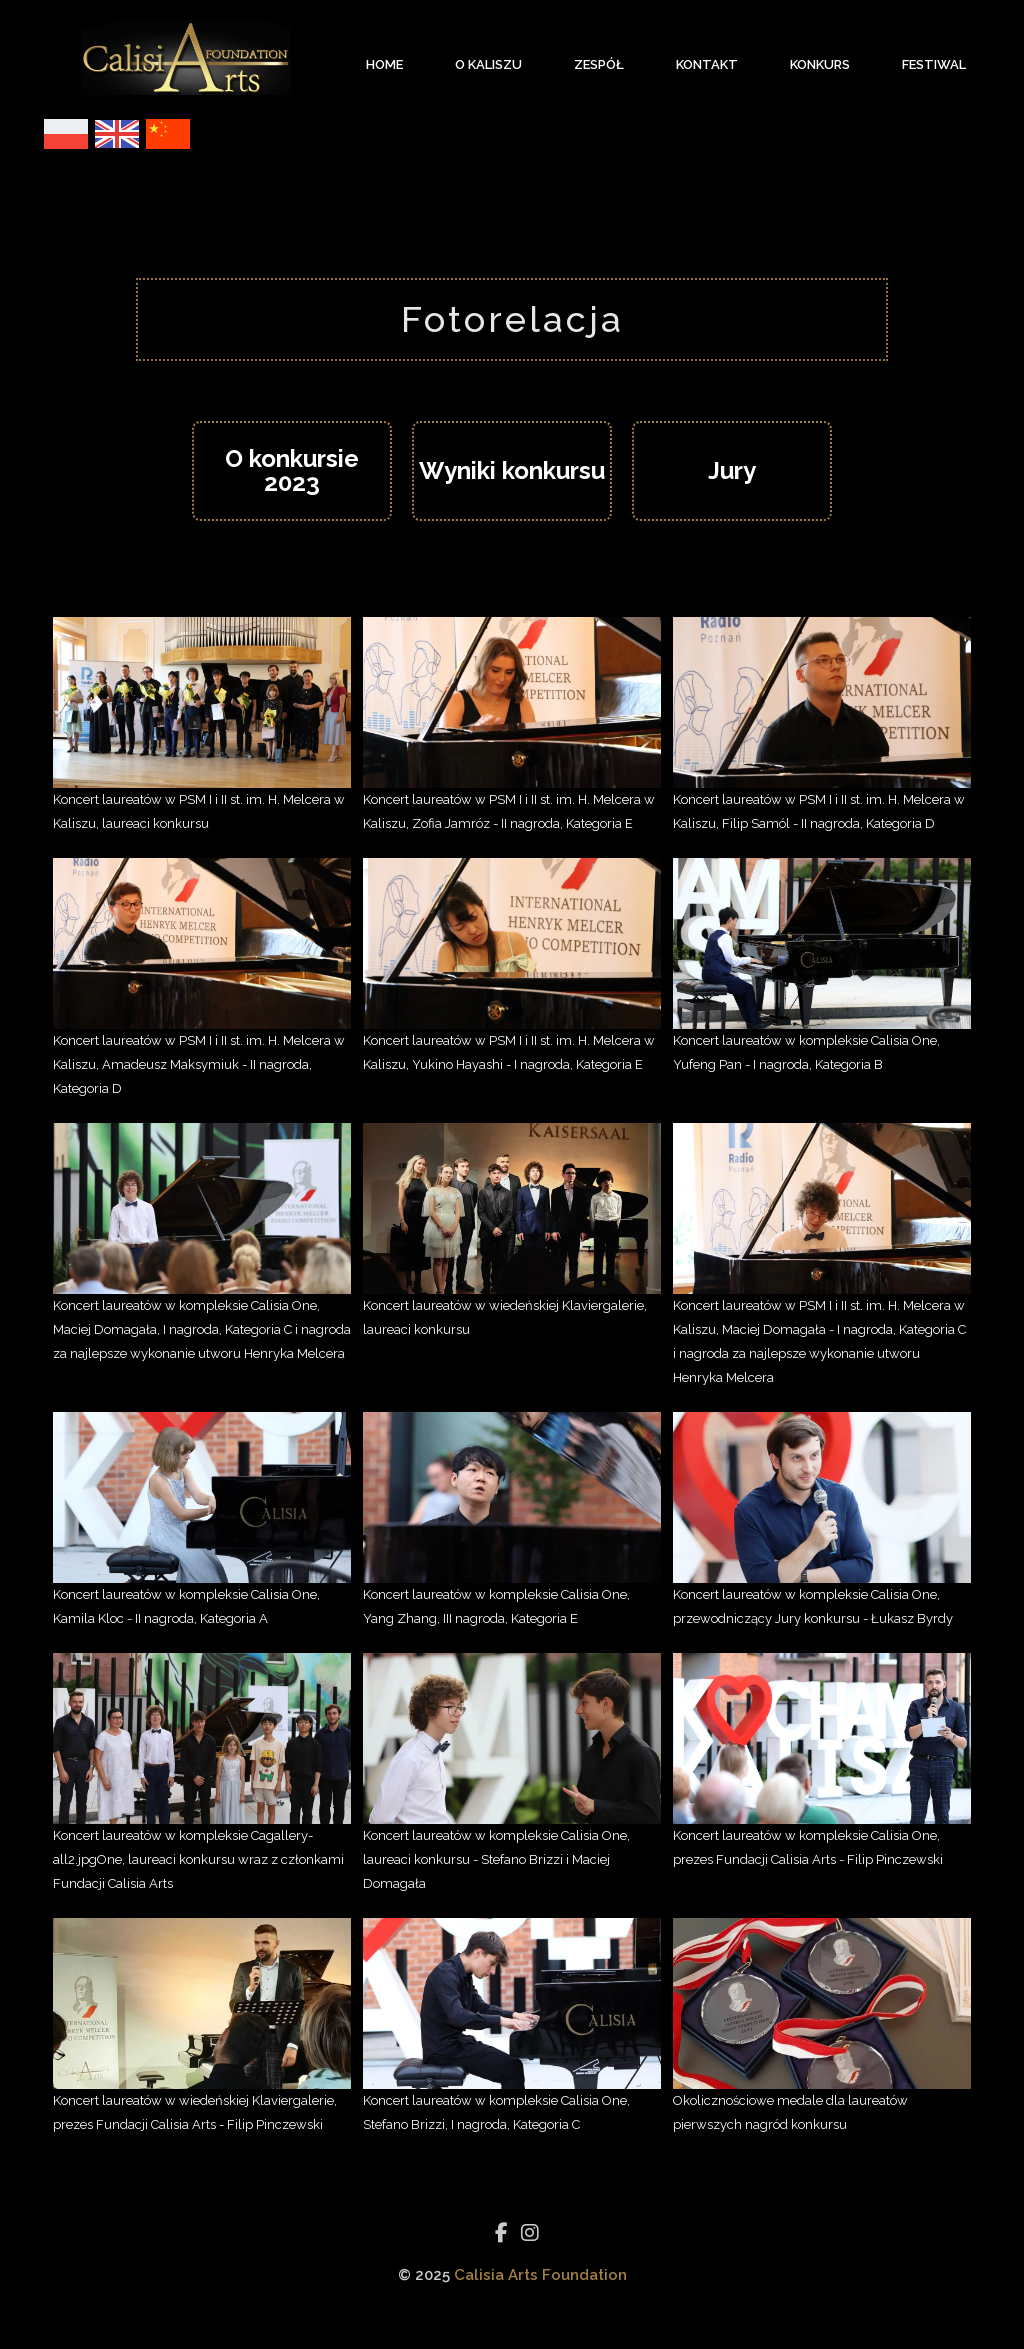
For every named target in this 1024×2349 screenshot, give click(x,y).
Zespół (599, 64)
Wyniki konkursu (512, 470)
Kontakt (707, 64)
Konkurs (820, 64)
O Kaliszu (488, 64)
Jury (732, 470)
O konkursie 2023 (292, 470)
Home (384, 64)
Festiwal (934, 64)
